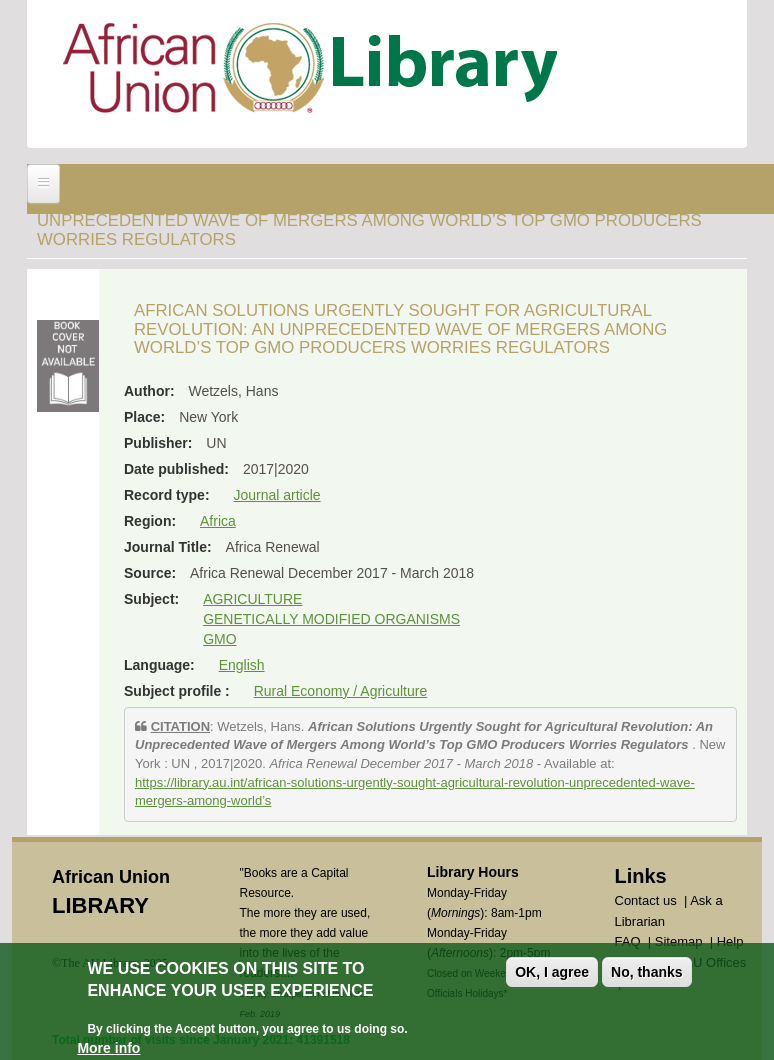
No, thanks (647, 980)
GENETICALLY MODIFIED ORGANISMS (331, 619)
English (242, 665)
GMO (219, 639)
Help (730, 941)
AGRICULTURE (252, 599)
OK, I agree (552, 980)
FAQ (628, 941)
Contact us (646, 900)
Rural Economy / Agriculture (341, 691)
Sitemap (679, 941)
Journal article (276, 495)
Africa (218, 521)
